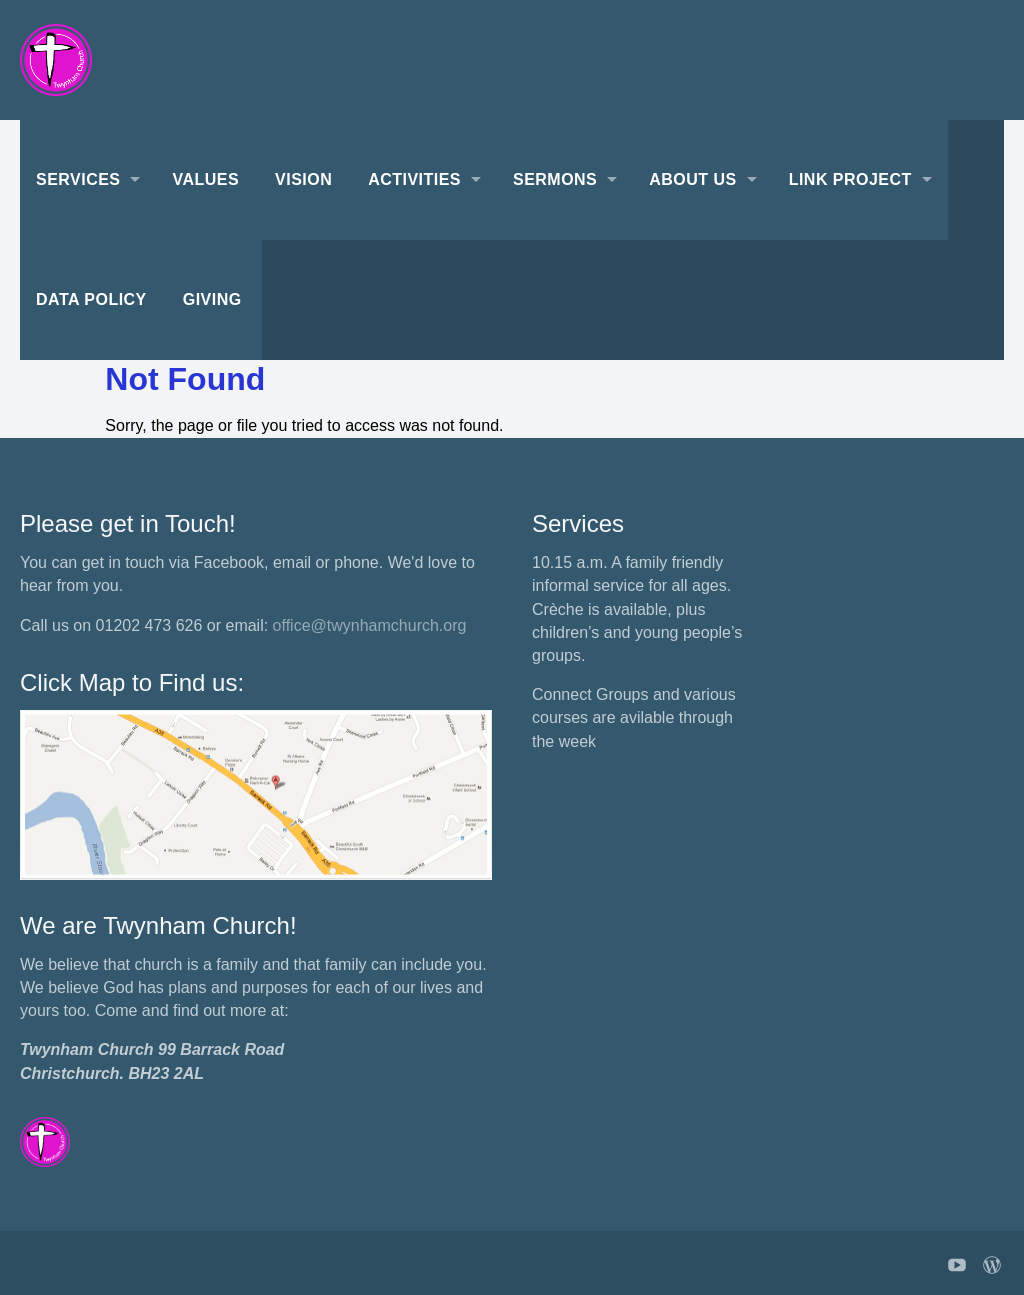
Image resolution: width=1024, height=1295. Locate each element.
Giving (212, 299)
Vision (303, 179)
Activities (414, 179)
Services (78, 179)
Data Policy (91, 299)
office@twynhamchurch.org (370, 625)
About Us (692, 179)
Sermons (555, 179)
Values (205, 179)
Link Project (850, 179)
